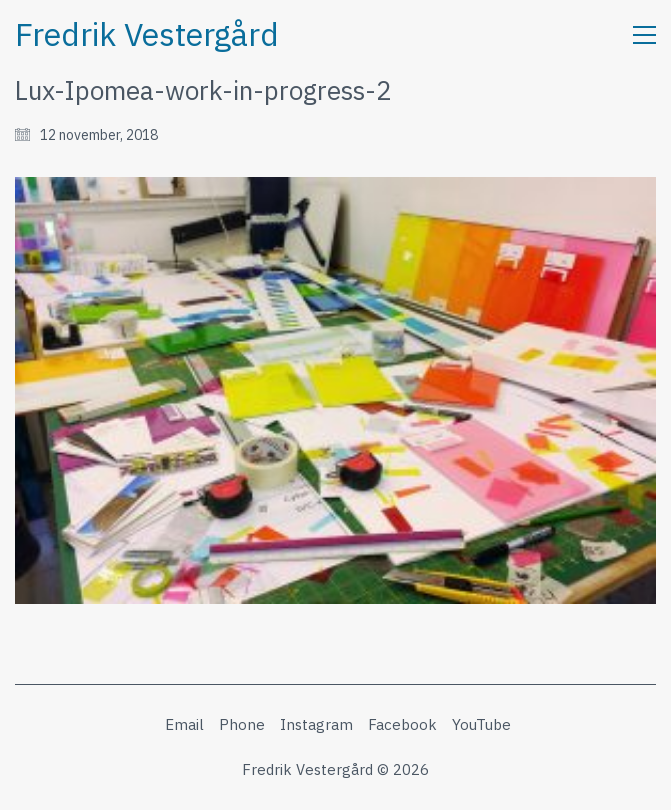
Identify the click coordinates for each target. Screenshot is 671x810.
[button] (644, 35)
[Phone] (242, 725)
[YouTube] (481, 725)
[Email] (184, 725)
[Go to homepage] (147, 34)
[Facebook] (402, 725)
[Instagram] (316, 725)
